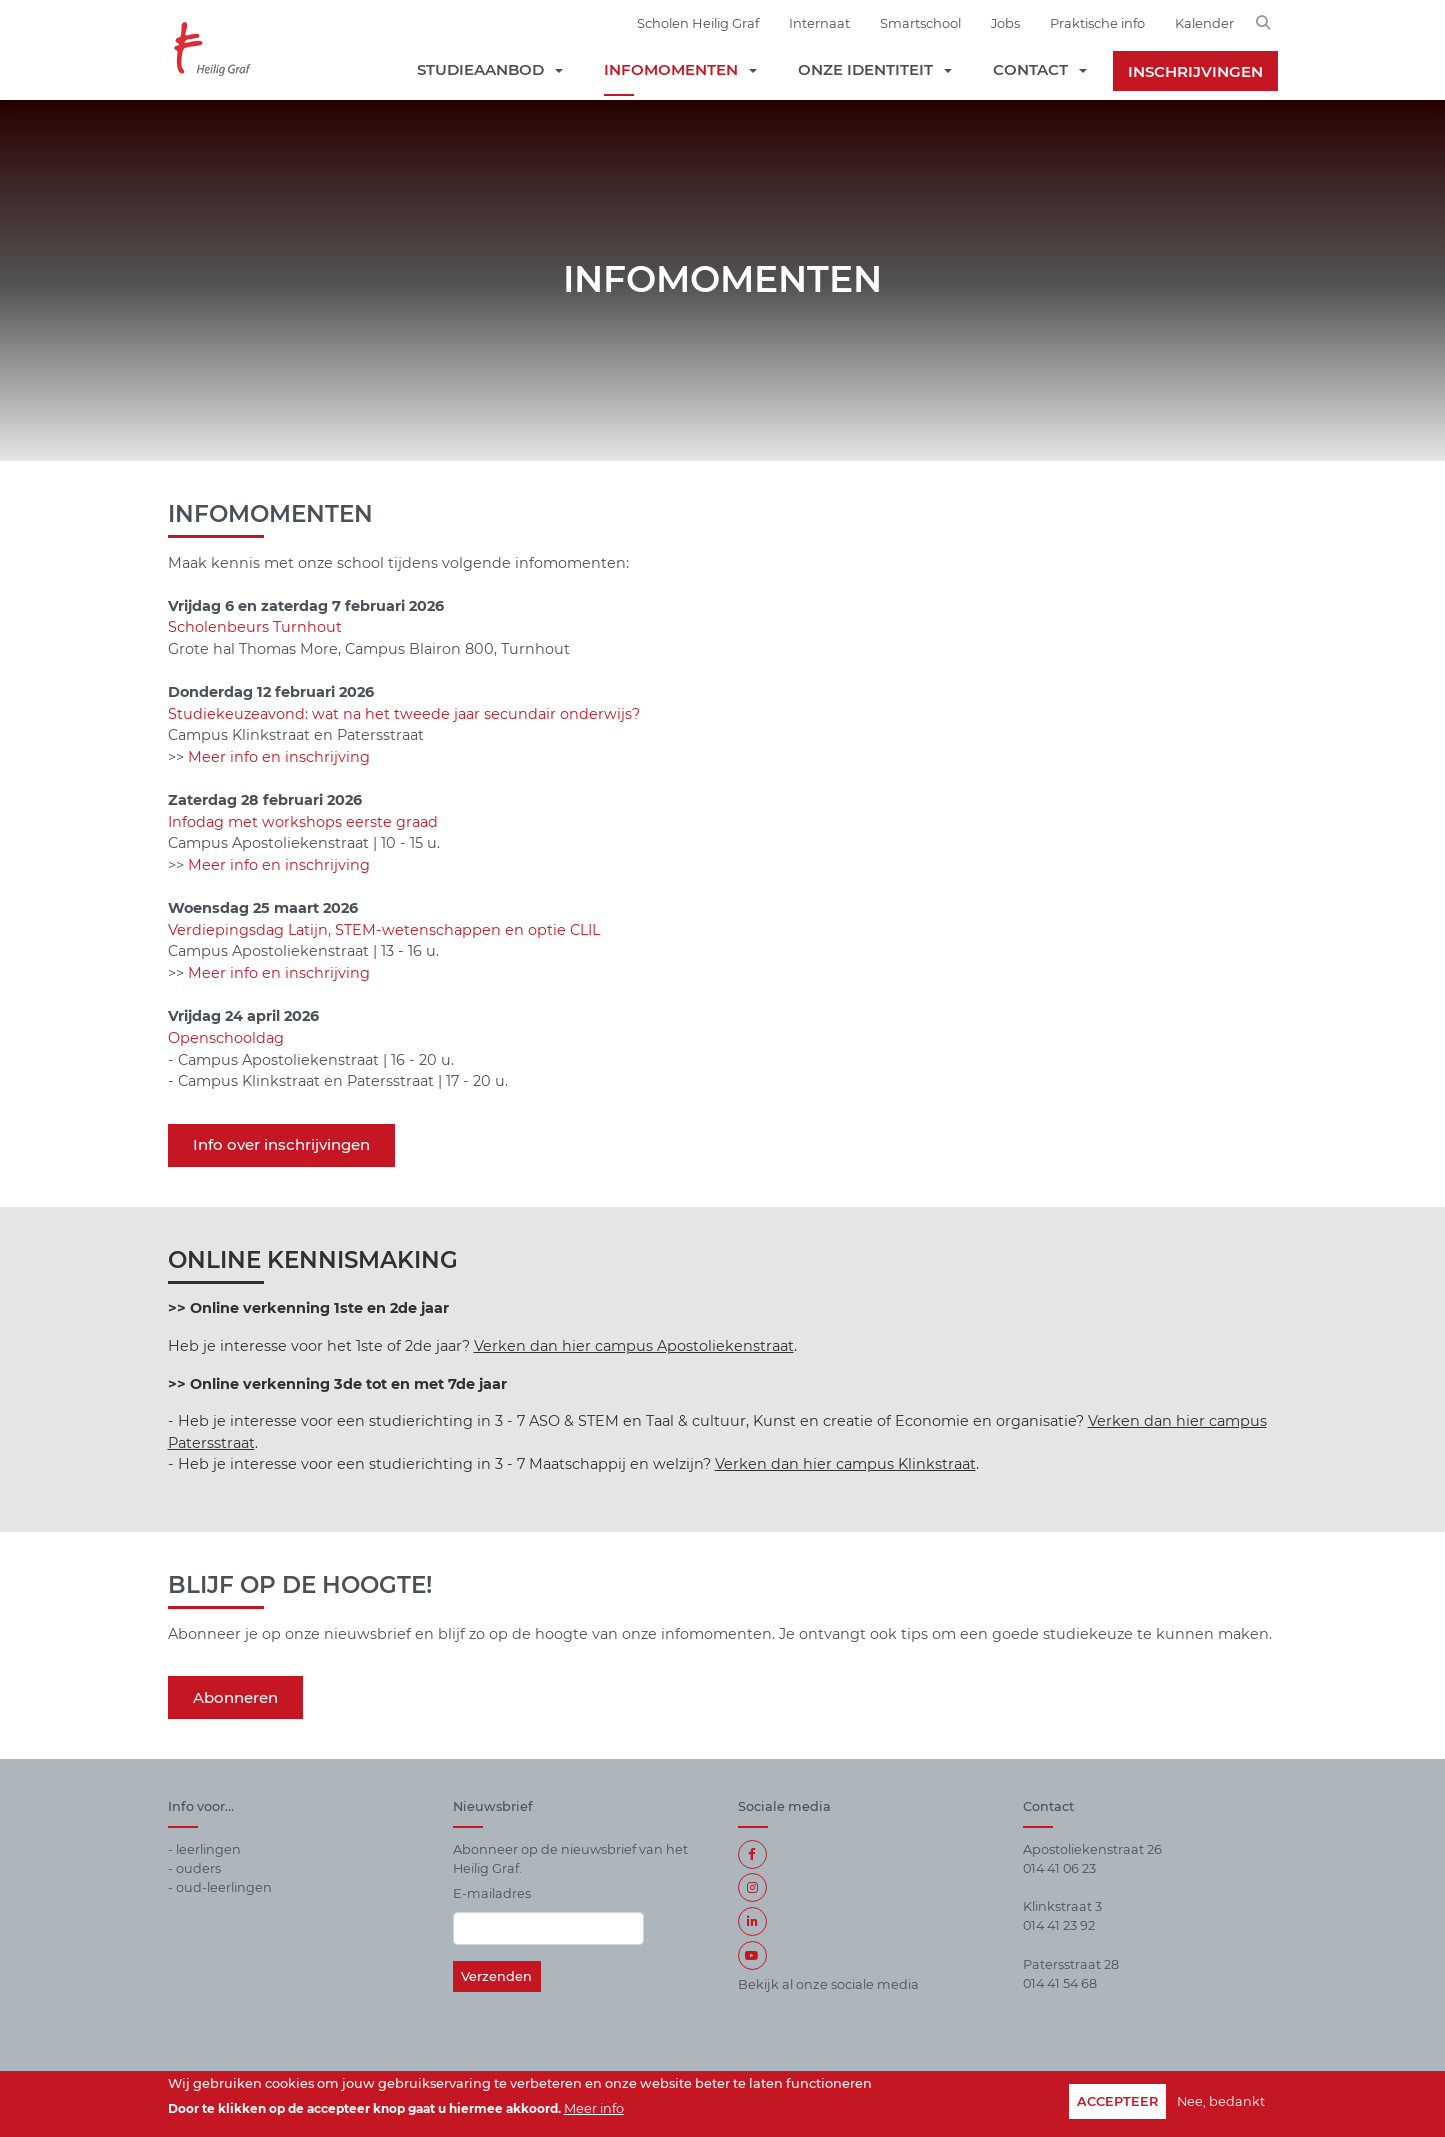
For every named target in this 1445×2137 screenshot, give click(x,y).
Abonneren (235, 1697)
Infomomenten (671, 69)
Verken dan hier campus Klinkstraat (845, 1464)
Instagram (752, 1887)
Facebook (752, 1854)
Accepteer (1117, 2101)
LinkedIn (752, 1921)
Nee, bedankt (1221, 2101)
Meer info (594, 2108)
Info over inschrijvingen (281, 1144)
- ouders (194, 1868)
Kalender (1204, 23)
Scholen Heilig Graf (698, 23)
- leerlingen (204, 1849)
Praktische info (1097, 23)
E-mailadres (492, 1893)
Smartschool (920, 23)
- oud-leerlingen (220, 1887)
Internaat (819, 23)
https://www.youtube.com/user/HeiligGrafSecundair (752, 1955)
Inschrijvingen (1195, 71)
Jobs (1005, 23)
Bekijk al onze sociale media (828, 1984)
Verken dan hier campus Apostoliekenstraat (634, 1346)
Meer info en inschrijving (279, 757)
